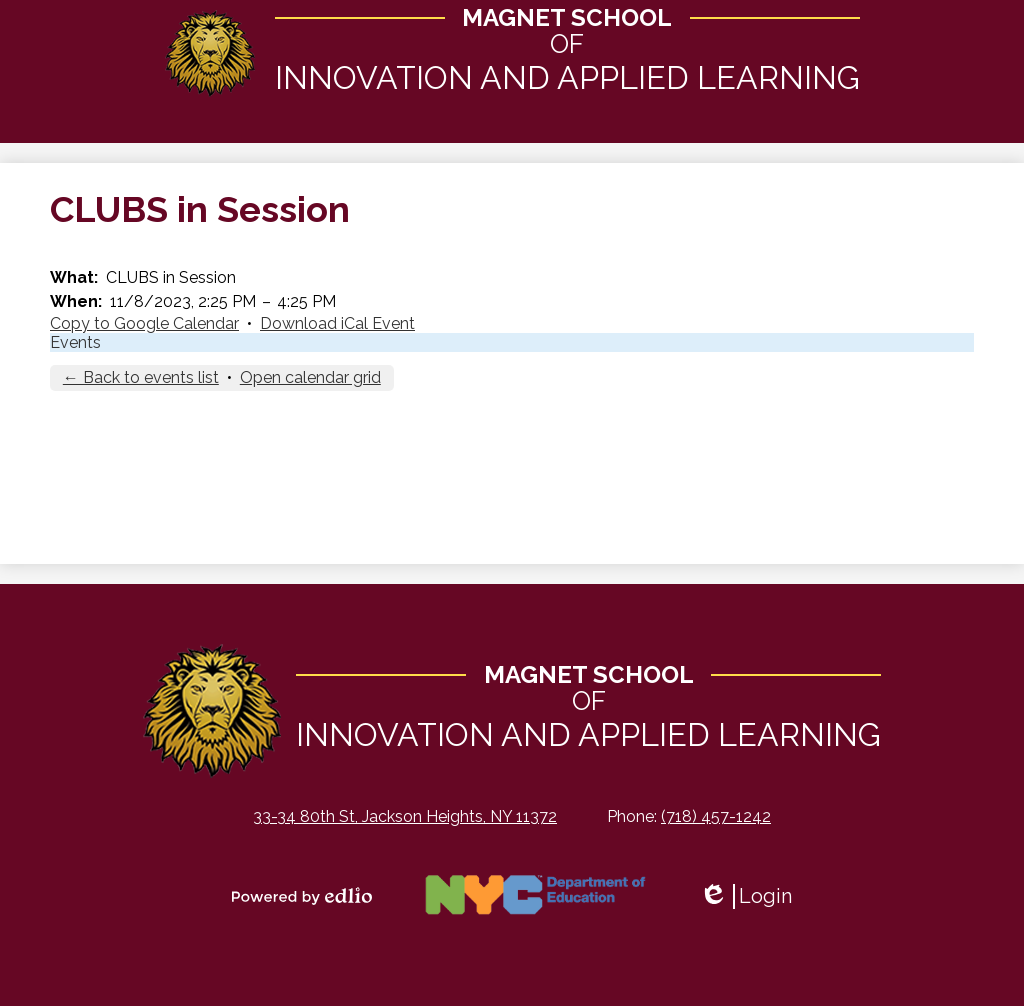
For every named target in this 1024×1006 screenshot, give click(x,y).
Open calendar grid (310, 378)
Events (75, 343)
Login (745, 896)
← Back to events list (141, 378)
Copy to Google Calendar (144, 324)
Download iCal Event (337, 324)
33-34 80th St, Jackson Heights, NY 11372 (405, 816)
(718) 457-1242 (716, 816)
